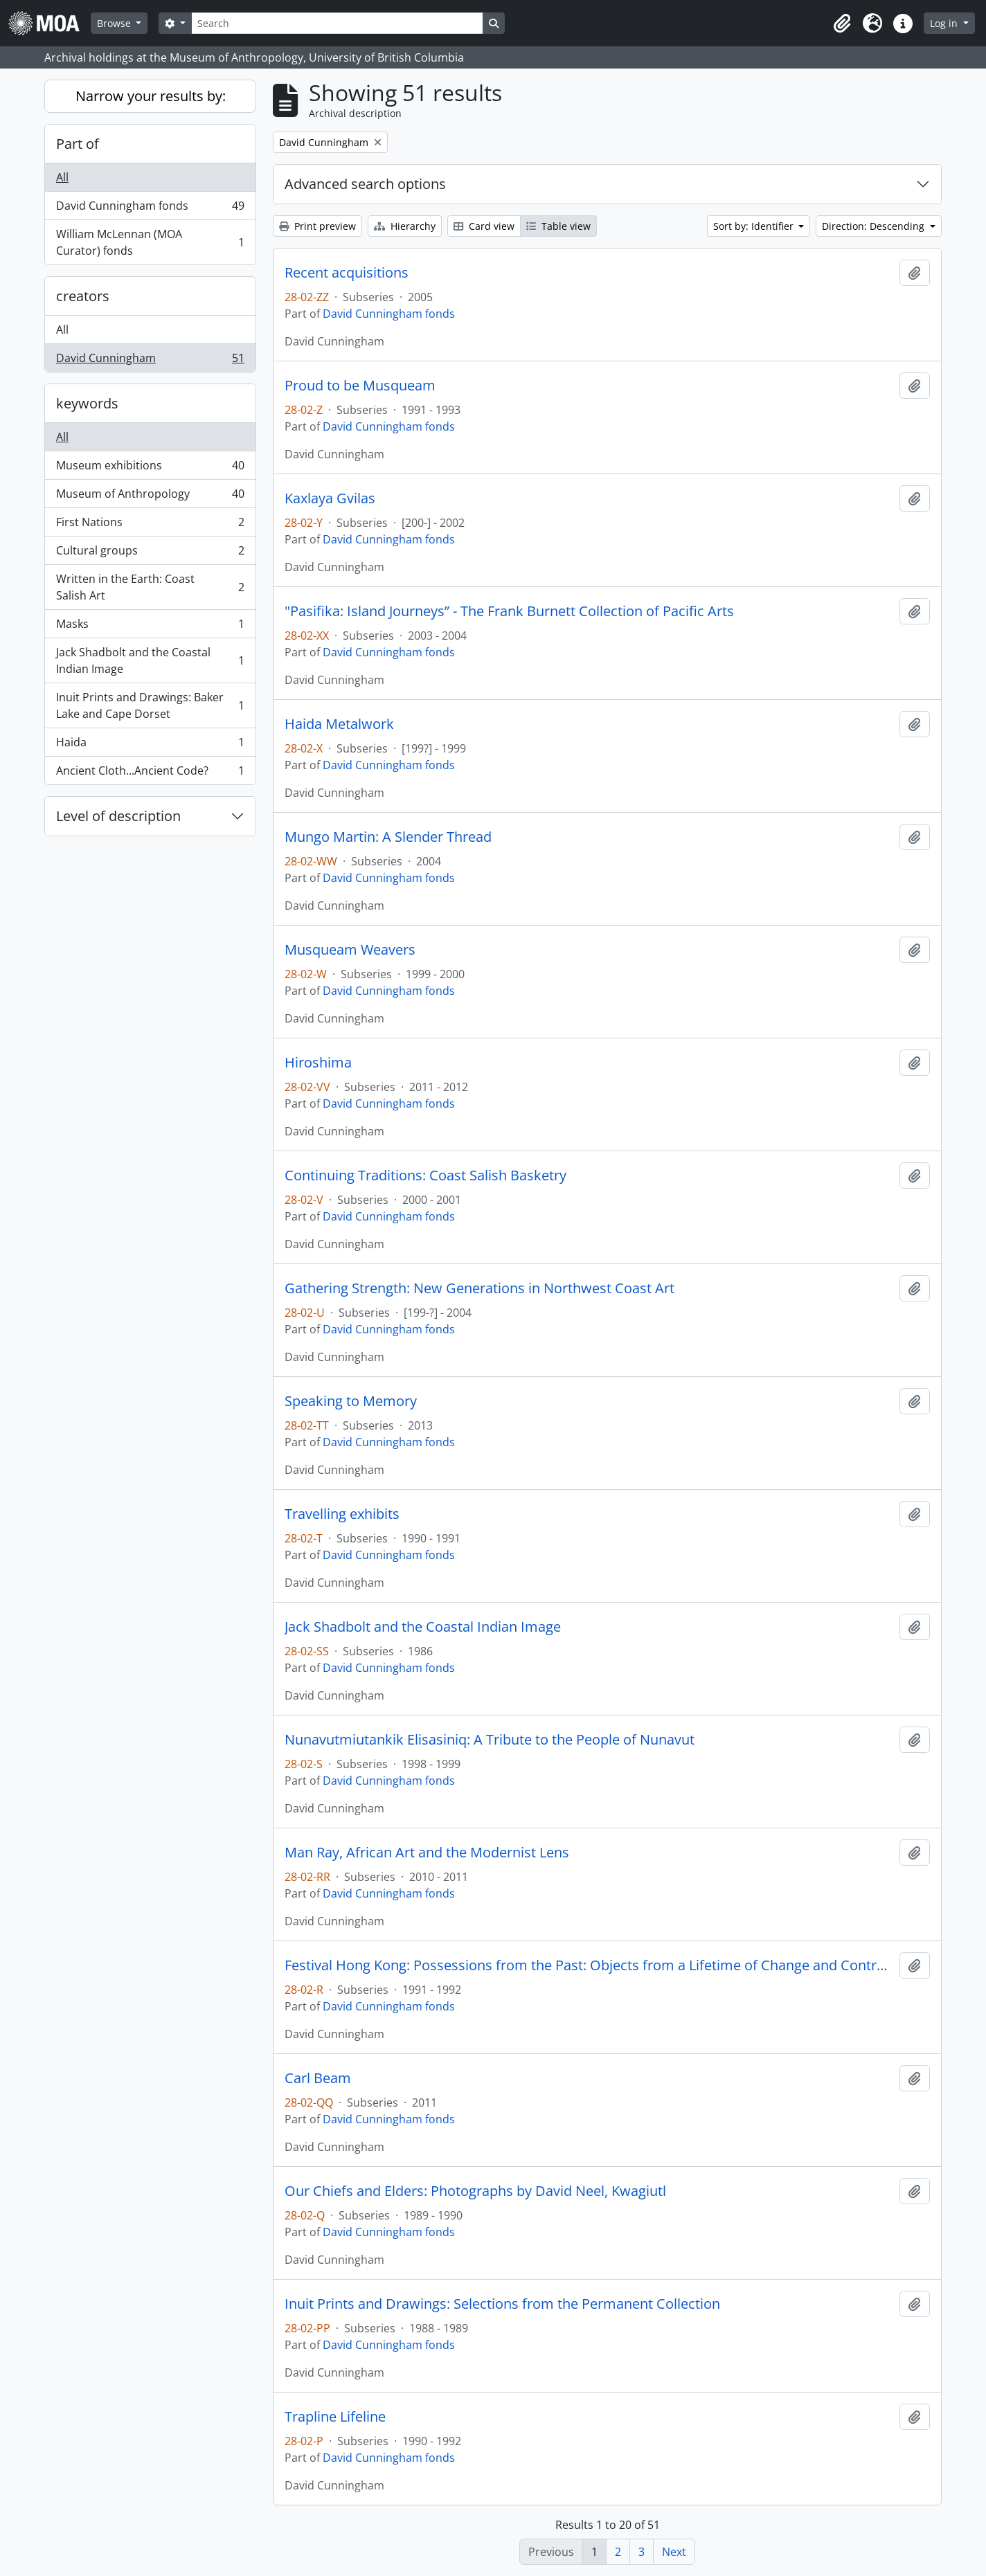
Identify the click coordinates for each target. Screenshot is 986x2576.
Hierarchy (405, 226)
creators (82, 296)
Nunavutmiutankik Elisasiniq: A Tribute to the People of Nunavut (489, 1739)
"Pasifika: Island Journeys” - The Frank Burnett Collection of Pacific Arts (509, 611)
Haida (149, 745)
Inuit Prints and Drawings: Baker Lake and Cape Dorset (149, 705)
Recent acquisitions (347, 272)
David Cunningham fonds (149, 208)
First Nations (149, 525)
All (62, 177)
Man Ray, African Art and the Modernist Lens (427, 1852)
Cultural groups (149, 553)
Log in (945, 23)
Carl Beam (318, 2078)
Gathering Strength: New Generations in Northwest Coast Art (479, 1288)
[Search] (337, 23)
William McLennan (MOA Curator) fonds (149, 242)
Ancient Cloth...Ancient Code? (149, 773)
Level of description (118, 816)
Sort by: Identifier (754, 226)
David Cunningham (149, 361)
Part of (77, 143)
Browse (115, 23)
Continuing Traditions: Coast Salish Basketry (425, 1175)
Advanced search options (365, 183)
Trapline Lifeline (335, 2416)
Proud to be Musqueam (360, 385)
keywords (87, 403)
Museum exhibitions (149, 468)
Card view (484, 226)
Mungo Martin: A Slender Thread (388, 837)
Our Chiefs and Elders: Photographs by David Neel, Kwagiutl (475, 2191)
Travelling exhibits (342, 1514)
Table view (558, 226)
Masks (149, 626)
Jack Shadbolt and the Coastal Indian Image (149, 660)
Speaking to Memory (351, 1401)
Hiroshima (318, 1062)
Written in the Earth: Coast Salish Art (149, 587)
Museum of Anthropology (149, 496)
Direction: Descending (874, 226)
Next (674, 2551)
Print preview (317, 226)
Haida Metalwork (339, 724)
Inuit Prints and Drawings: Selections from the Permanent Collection (502, 2304)
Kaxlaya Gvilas (330, 498)
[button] (842, 23)
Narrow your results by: (150, 96)
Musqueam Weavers (350, 950)
